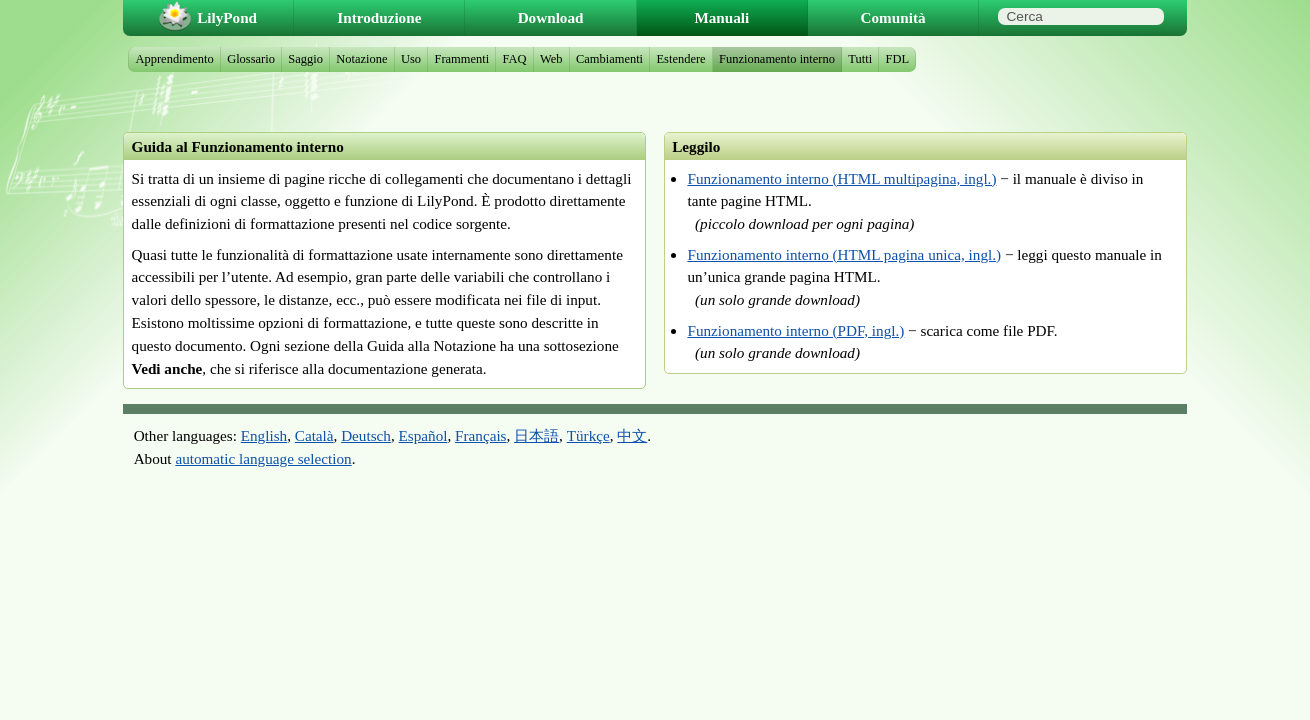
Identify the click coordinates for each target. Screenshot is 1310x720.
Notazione (361, 59)
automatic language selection (263, 458)
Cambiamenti (609, 59)
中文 (632, 435)
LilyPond (227, 17)
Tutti (860, 59)
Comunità (893, 17)
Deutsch (366, 435)
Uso (411, 59)
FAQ (515, 59)
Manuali (721, 17)
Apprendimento (175, 59)
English (264, 435)
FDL (898, 59)
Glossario (251, 59)
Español (423, 435)
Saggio (305, 59)
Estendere (681, 59)
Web (551, 59)
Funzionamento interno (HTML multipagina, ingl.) (841, 178)
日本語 (536, 435)
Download (551, 17)
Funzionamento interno (777, 59)
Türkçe (588, 435)
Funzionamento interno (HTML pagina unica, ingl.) (844, 254)
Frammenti (461, 59)
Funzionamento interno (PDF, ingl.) (795, 330)
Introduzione (379, 17)
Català (314, 435)
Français (480, 435)
